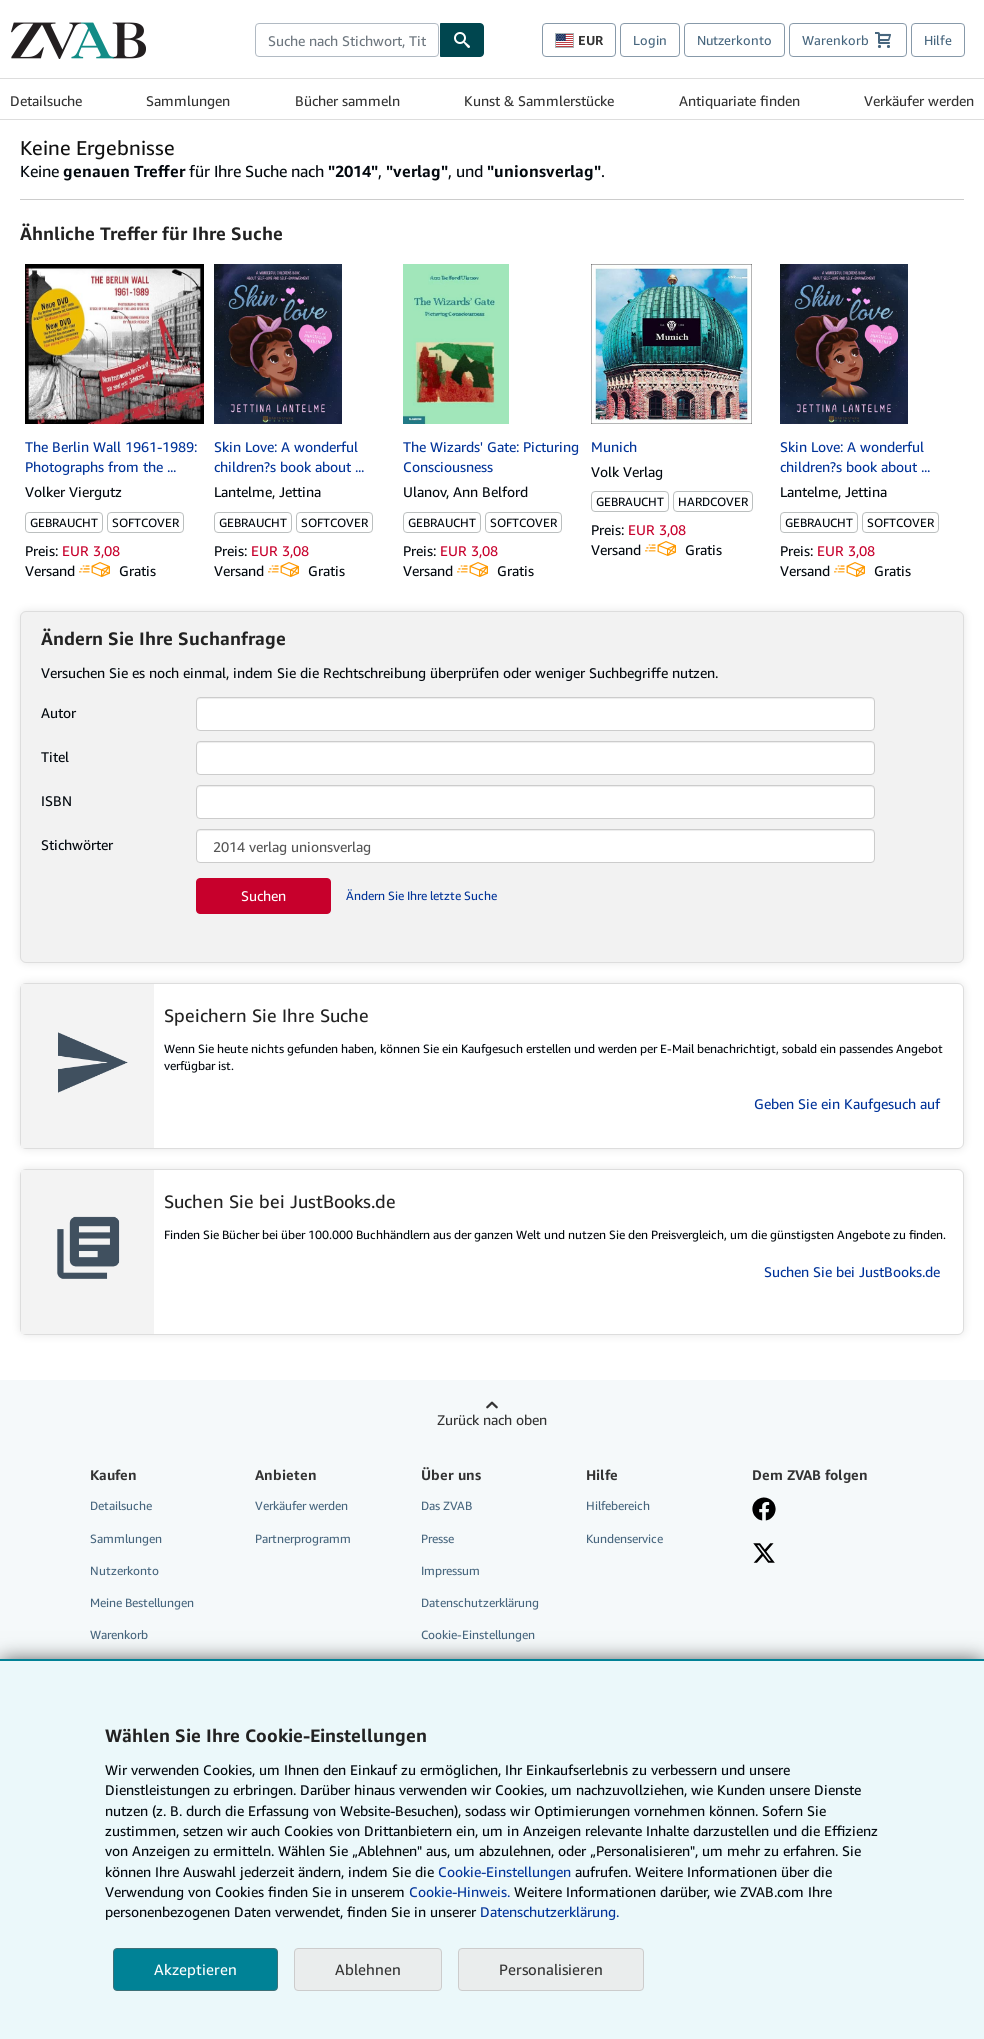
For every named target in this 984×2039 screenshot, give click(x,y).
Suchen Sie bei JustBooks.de (852, 1271)
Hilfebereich (618, 1505)
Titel (55, 756)
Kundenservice (624, 1538)
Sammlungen (188, 100)
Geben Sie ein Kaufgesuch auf (847, 1103)
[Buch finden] (462, 40)
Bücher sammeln (347, 100)
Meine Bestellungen (142, 1602)
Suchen (263, 895)
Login (650, 40)
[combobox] (347, 40)
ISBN (56, 800)
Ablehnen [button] (368, 1969)
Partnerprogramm (303, 1538)
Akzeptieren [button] (195, 1969)
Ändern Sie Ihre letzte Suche (421, 895)
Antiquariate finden (739, 100)
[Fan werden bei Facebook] (764, 1511)
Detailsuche (46, 100)
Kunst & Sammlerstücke (539, 100)
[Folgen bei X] (764, 1555)
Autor (58, 712)
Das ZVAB (446, 1505)
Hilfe (938, 40)
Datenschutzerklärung (480, 1602)
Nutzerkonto (734, 40)
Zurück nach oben (492, 1419)
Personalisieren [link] (551, 1969)
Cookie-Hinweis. (459, 1891)
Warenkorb (119, 1634)
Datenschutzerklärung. (549, 1911)
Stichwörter (77, 844)
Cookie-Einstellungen (504, 1871)
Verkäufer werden (919, 100)
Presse (437, 1538)
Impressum (450, 1570)
